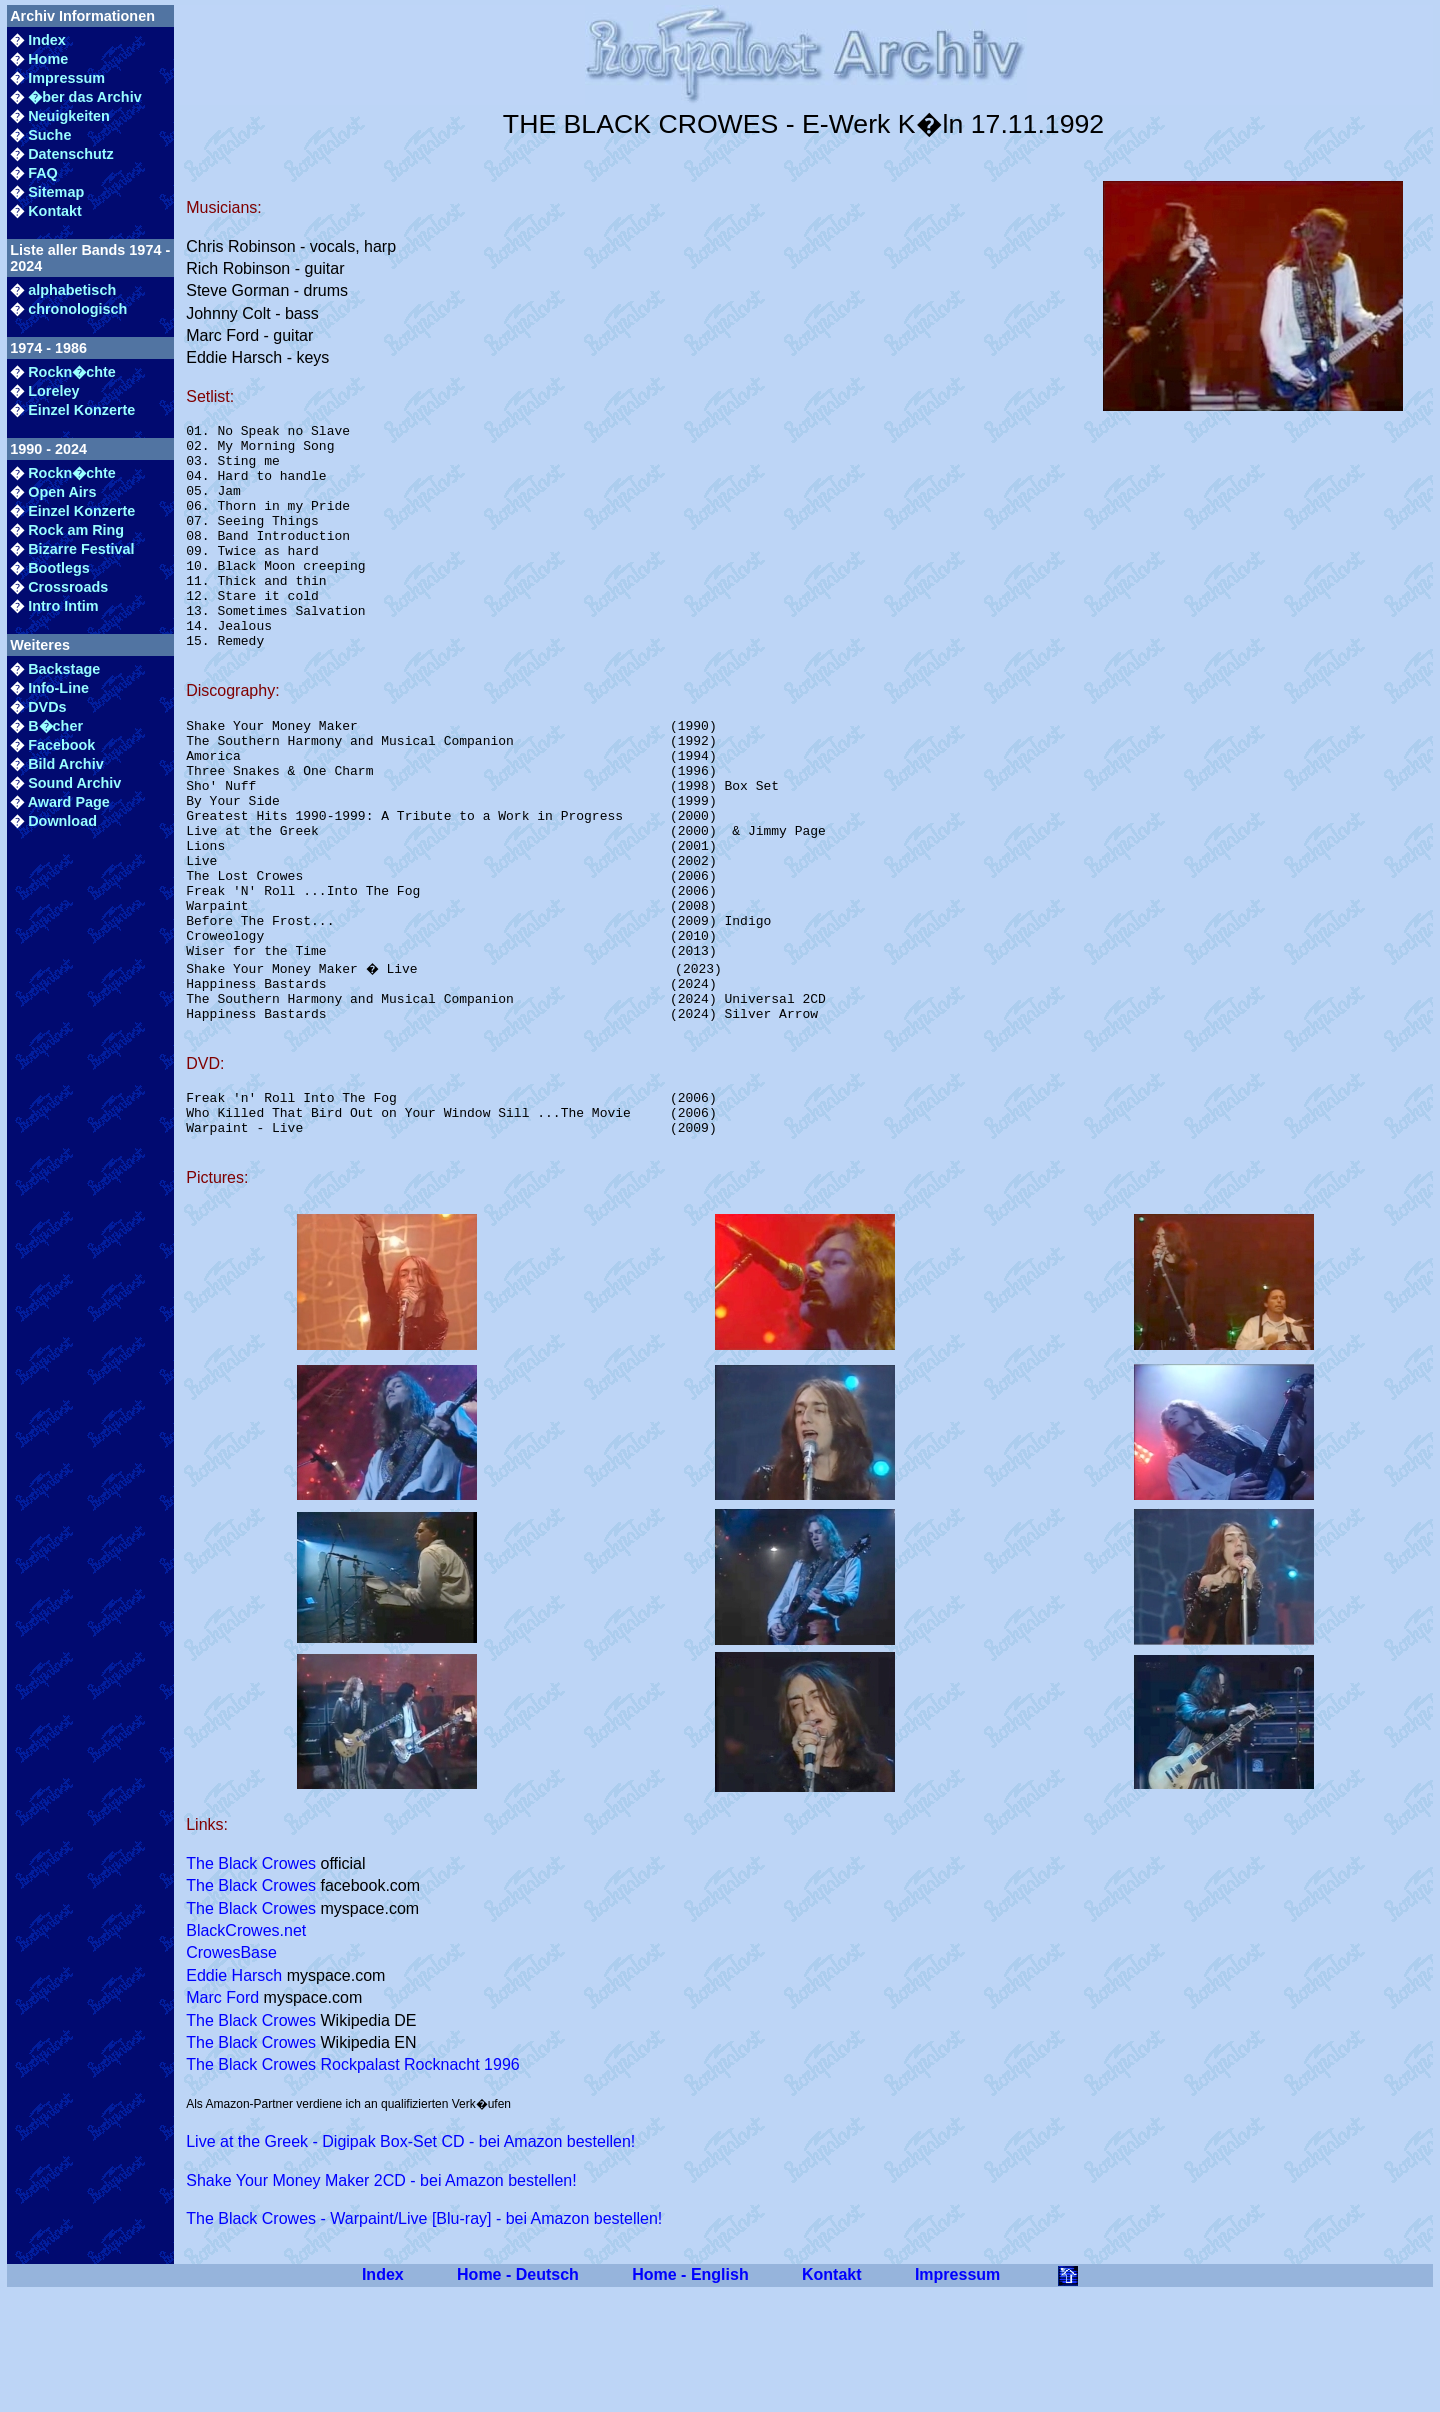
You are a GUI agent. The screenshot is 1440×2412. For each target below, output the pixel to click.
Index (47, 40)
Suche (49, 135)
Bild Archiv (65, 764)
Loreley (53, 391)
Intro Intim (63, 606)
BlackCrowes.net (246, 2050)
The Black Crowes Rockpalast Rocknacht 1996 (353, 2184)
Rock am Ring (76, 530)
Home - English (690, 2394)
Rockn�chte (72, 372)
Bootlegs (59, 568)
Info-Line (58, 688)
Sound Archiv (74, 783)
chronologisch (77, 309)
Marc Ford (222, 2117)
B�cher (55, 726)
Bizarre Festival (81, 549)
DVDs (47, 707)
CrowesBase (231, 2072)
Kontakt (55, 211)
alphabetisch (72, 290)
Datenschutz (71, 154)
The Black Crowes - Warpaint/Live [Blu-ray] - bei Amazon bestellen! (424, 2338)
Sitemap (56, 192)
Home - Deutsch (518, 2394)
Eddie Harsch (234, 2095)
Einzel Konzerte (81, 410)
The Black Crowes (251, 1983)
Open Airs (62, 492)
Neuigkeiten (69, 116)
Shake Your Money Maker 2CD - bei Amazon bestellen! (381, 2300)
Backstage (64, 669)
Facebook (61, 745)
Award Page (69, 802)
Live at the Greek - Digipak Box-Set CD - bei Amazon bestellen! (410, 2261)
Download (62, 821)
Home (48, 59)
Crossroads (68, 587)
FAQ (43, 173)
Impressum (66, 78)
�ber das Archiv (84, 97)
